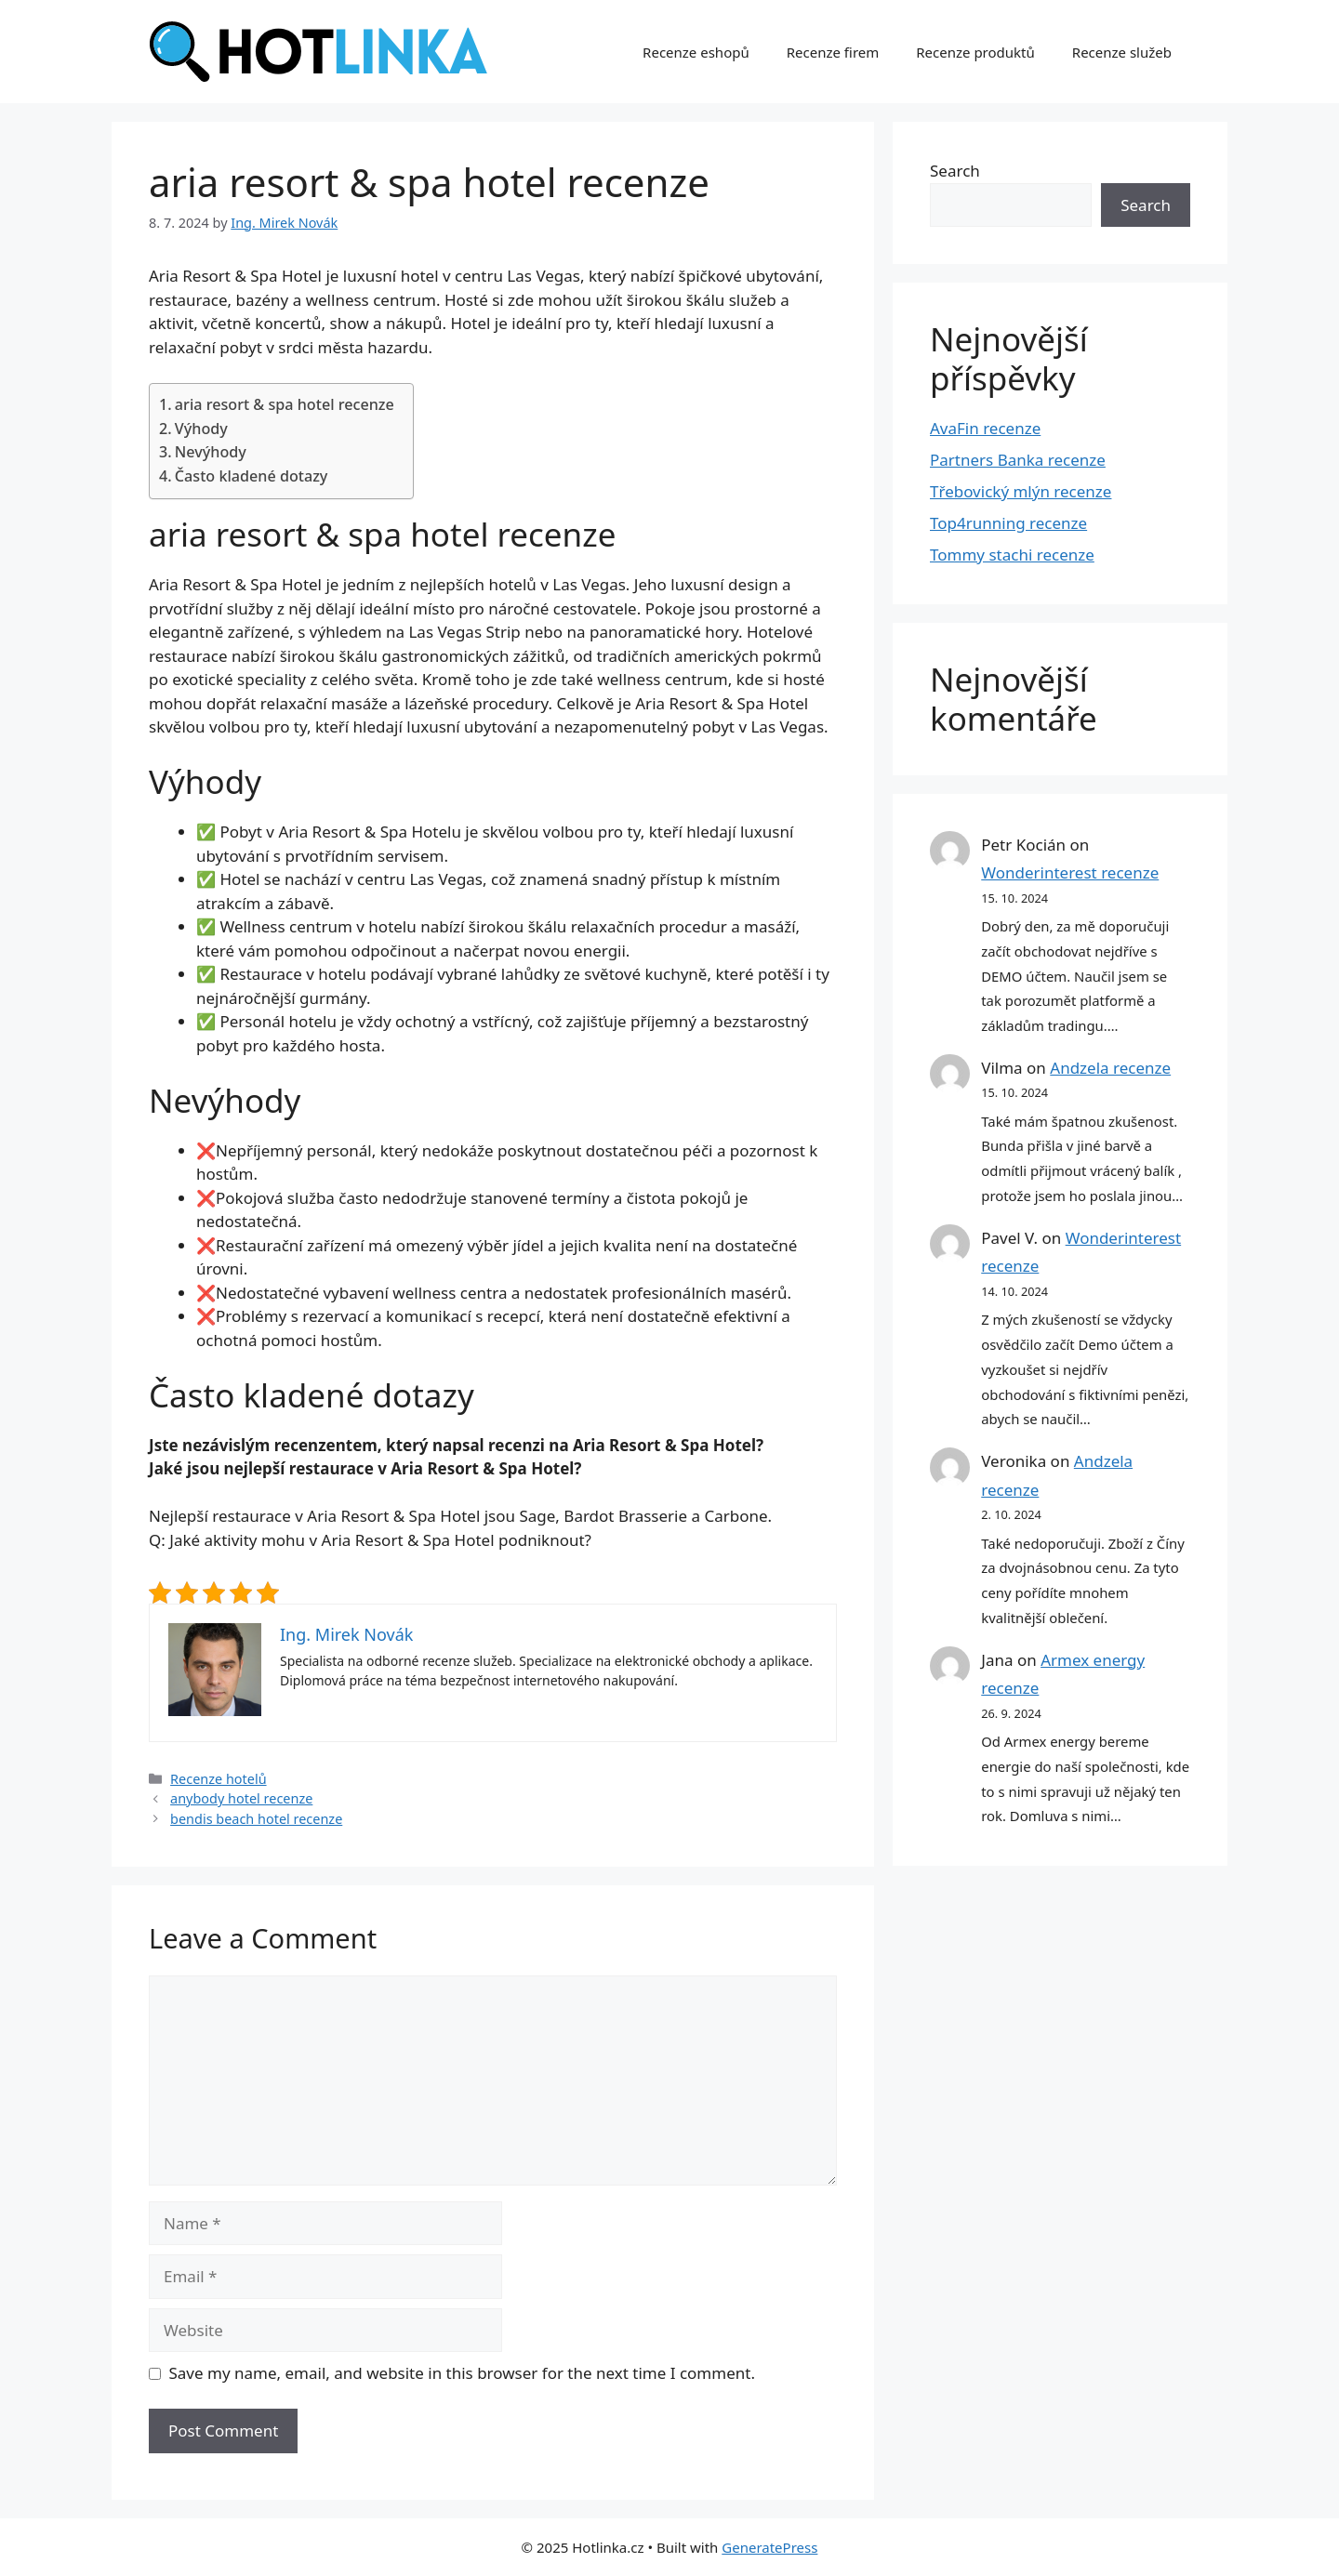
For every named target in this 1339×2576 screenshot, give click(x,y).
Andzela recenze (1110, 1067)
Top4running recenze (1008, 523)
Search (955, 170)
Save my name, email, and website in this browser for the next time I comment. (462, 2373)
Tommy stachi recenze (1012, 554)
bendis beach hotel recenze (256, 1819)
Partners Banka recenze (1018, 459)
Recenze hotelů (218, 1779)
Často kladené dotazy (251, 476)
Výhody (201, 428)
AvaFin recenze (985, 428)
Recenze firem (833, 52)
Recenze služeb (1122, 52)
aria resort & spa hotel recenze (284, 404)
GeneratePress (769, 2547)
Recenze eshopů (696, 52)
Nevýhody (210, 452)
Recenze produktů (975, 52)
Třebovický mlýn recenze (1020, 491)
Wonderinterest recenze (1070, 872)
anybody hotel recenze (241, 1798)
